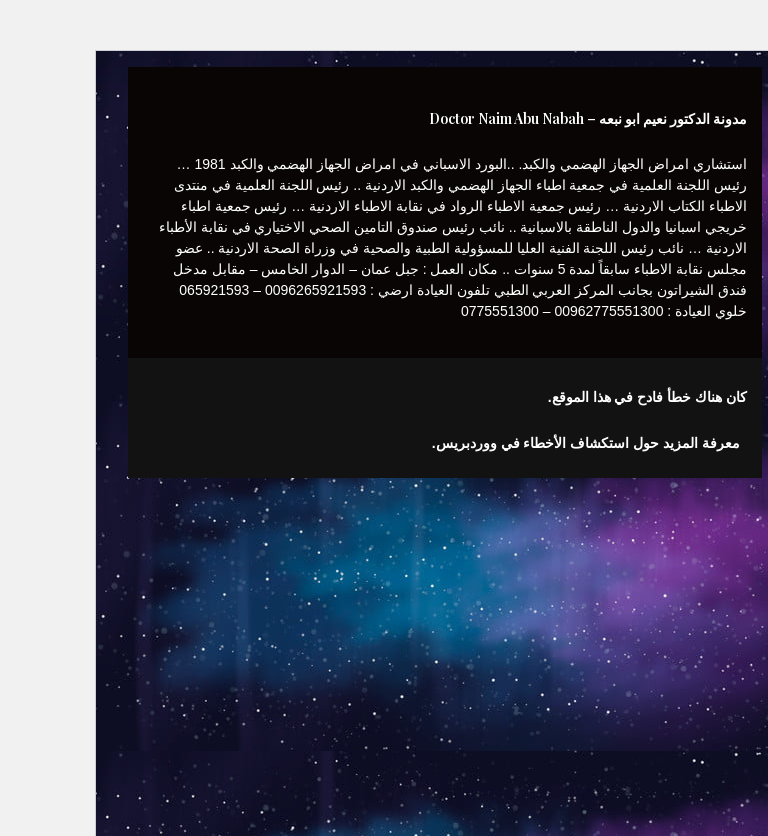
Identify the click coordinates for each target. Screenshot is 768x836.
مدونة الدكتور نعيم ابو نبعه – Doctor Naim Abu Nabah (527, 118)
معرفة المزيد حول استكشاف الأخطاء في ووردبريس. (525, 443)
